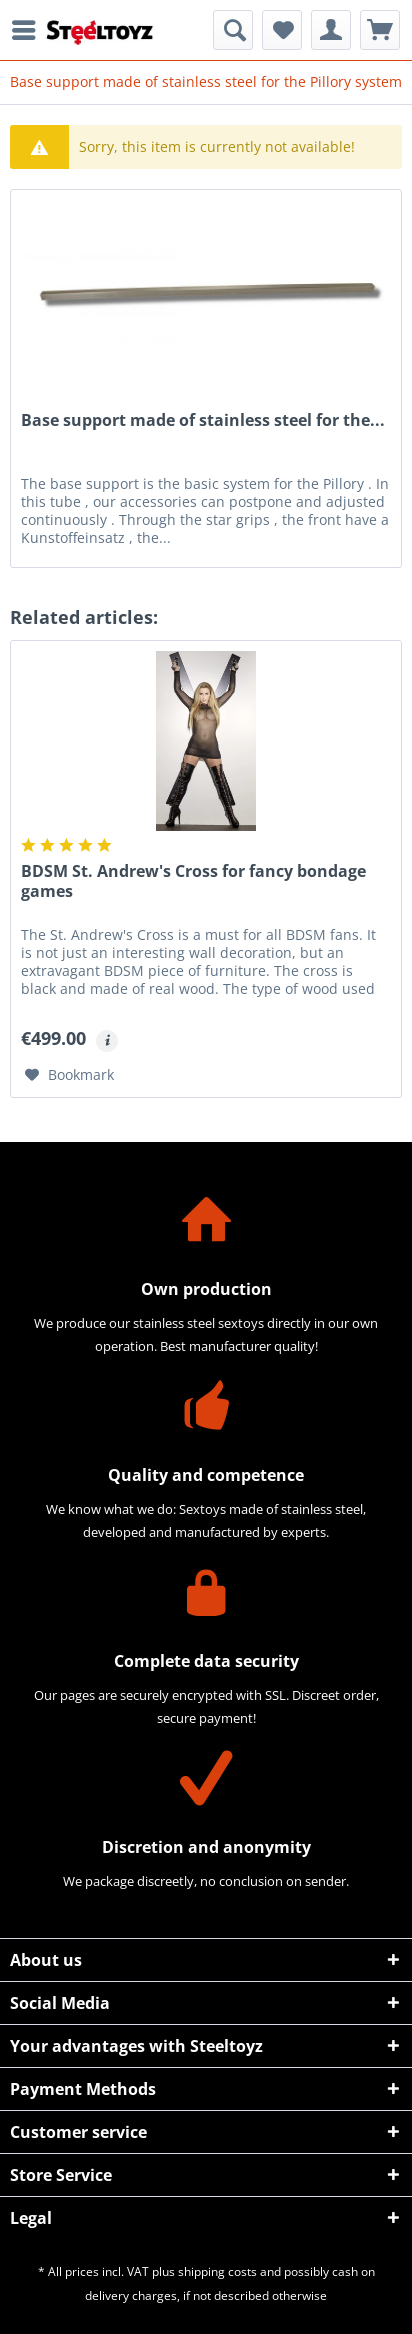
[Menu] (29, 30)
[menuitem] (29, 30)
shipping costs (217, 2271)
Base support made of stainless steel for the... (203, 420)
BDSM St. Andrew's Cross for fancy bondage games (193, 881)
